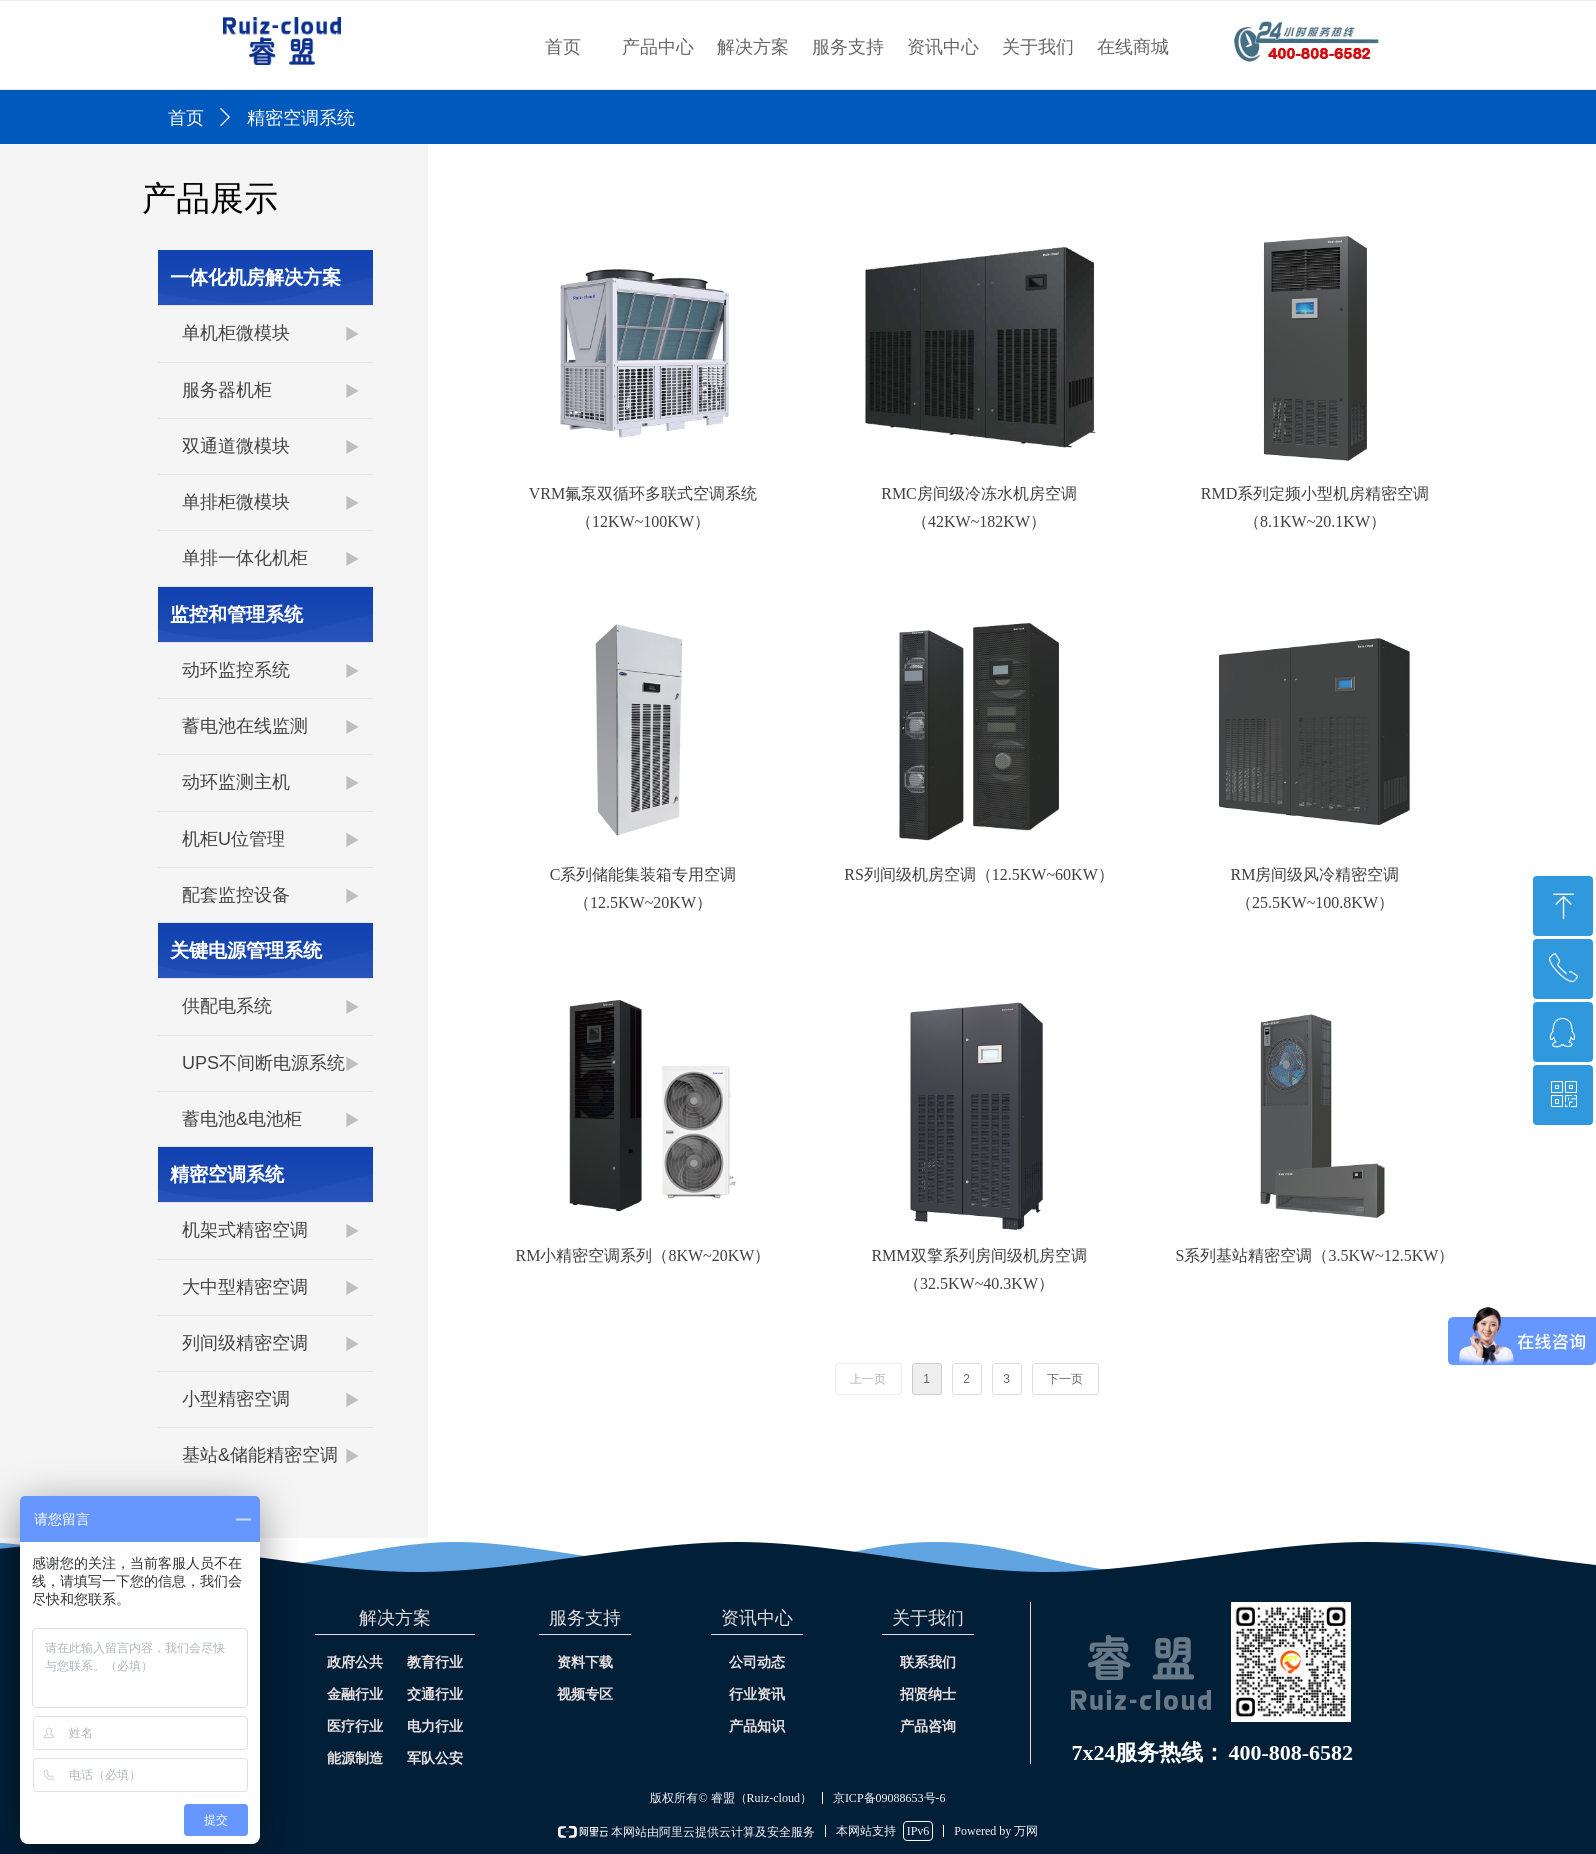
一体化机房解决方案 (255, 277)
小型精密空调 (236, 1399)
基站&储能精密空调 (260, 1455)
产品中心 (658, 47)
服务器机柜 (227, 390)
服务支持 (848, 47)
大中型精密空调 (245, 1287)
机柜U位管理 (233, 839)
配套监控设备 (236, 895)
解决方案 (753, 47)
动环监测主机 (236, 782)
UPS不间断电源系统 (263, 1063)
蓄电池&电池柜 (242, 1119)
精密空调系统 (227, 1174)
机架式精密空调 (245, 1230)
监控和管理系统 (236, 614)
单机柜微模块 (236, 333)
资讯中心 (943, 47)
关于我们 (1038, 47)
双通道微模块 (236, 446)
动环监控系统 (236, 670)
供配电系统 (227, 1006)
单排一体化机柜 (245, 558)
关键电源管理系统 (246, 950)
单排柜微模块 (236, 502)
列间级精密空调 (245, 1343)
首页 (563, 47)
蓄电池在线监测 (245, 726)
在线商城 (1133, 47)
